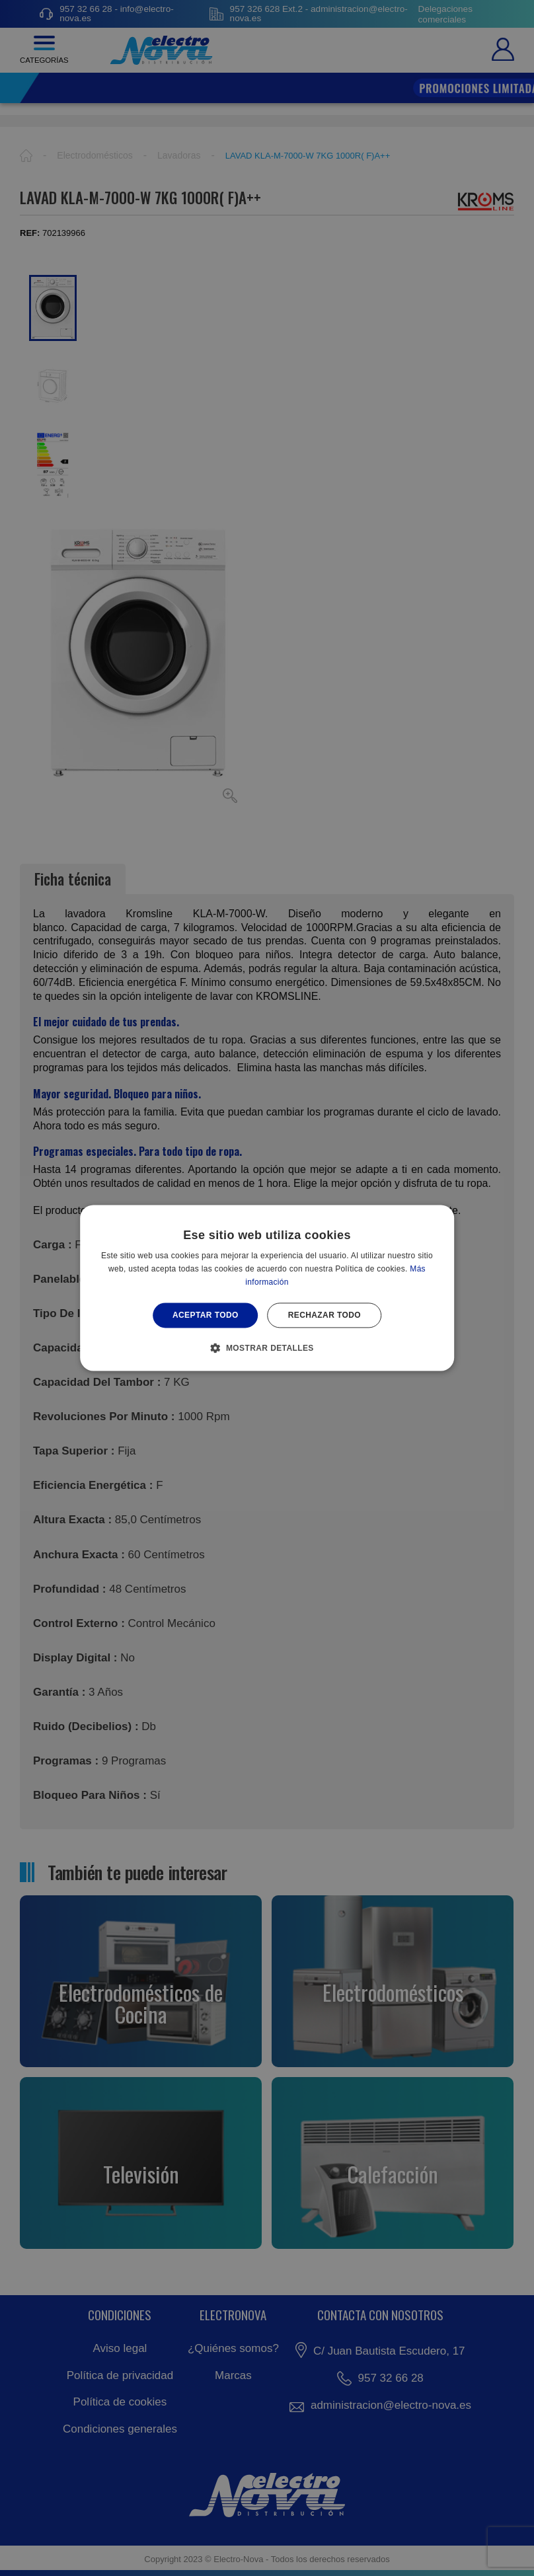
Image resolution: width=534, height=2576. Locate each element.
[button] (267, 1348)
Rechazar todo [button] (324, 1315)
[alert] (267, 1288)
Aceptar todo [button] (205, 1315)
